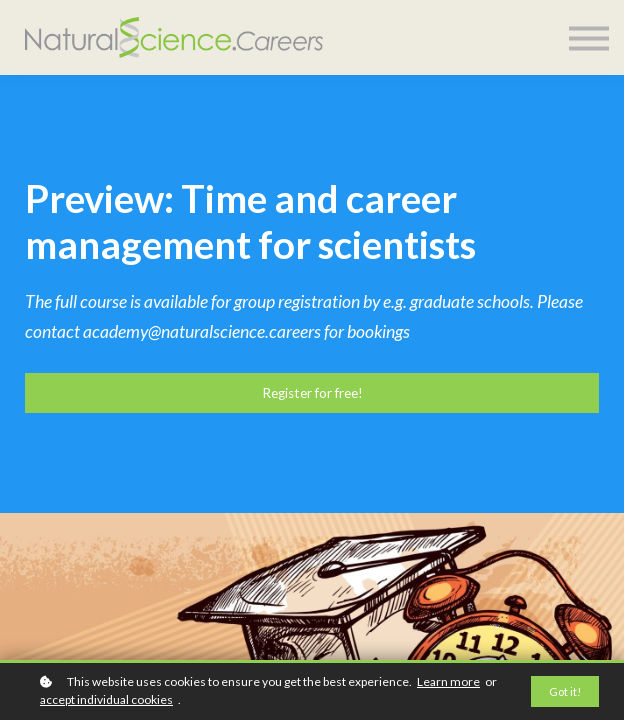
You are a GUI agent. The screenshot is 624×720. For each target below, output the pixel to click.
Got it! (565, 691)
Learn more (448, 681)
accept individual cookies (106, 699)
